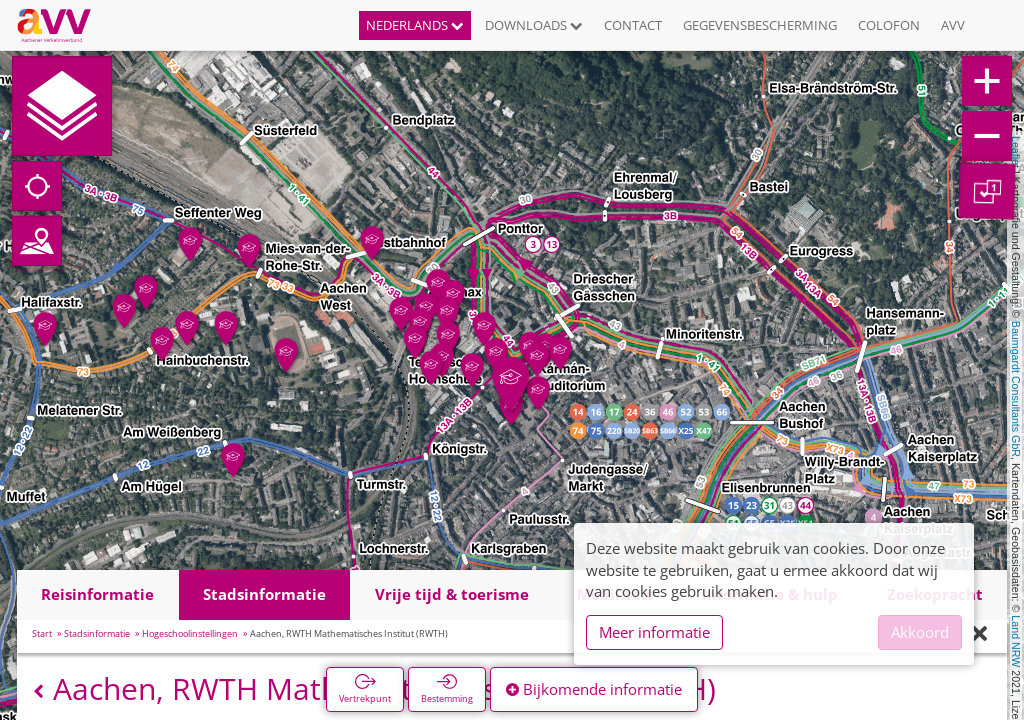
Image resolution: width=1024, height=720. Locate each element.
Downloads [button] (534, 25)
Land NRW (1016, 641)
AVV (953, 25)
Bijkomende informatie (594, 689)
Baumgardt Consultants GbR (1016, 389)
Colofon (889, 25)
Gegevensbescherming (760, 25)
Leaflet (1016, 152)
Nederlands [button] (415, 25)
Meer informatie (654, 632)
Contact (633, 25)
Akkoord (920, 632)
